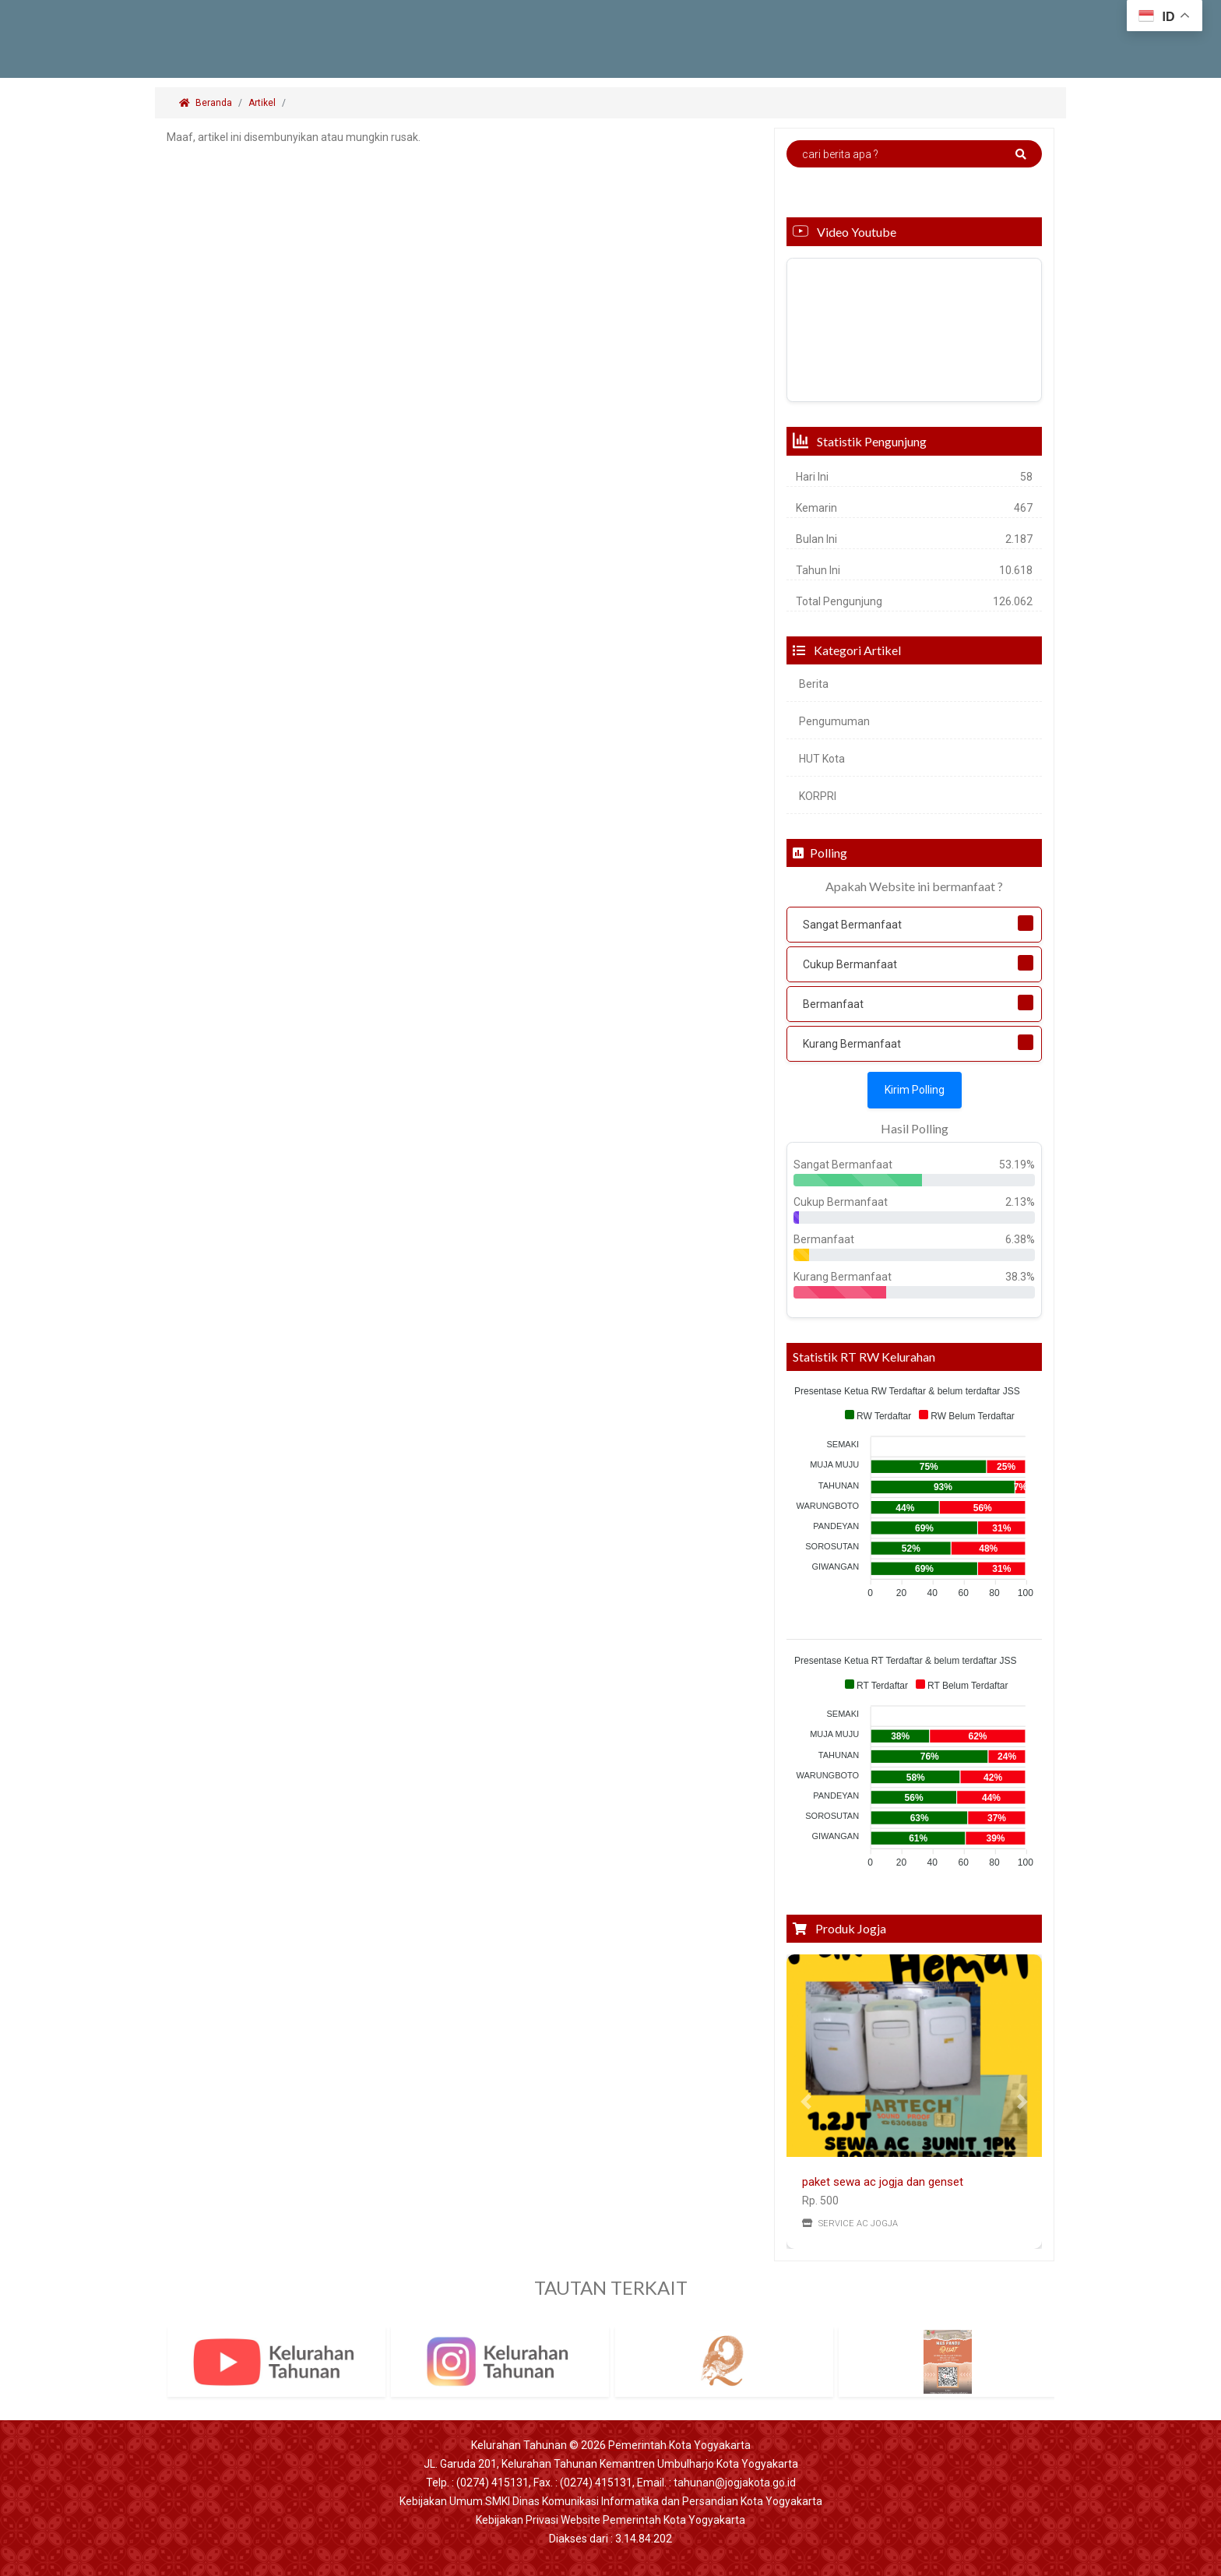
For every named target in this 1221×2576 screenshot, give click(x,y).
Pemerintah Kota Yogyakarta (679, 2445)
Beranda (205, 102)
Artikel (262, 102)
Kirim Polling (915, 1090)
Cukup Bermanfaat (850, 964)
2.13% (1020, 1202)
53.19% (1017, 1164)
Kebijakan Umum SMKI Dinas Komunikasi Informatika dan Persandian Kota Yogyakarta (610, 2501)
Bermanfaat (833, 1004)
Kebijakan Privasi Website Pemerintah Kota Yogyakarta (610, 2520)
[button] (805, 2101)
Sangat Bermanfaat (852, 924)
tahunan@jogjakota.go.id (735, 2482)
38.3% (1020, 1276)
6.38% (1020, 1239)
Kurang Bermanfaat (852, 1044)
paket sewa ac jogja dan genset (882, 2182)
